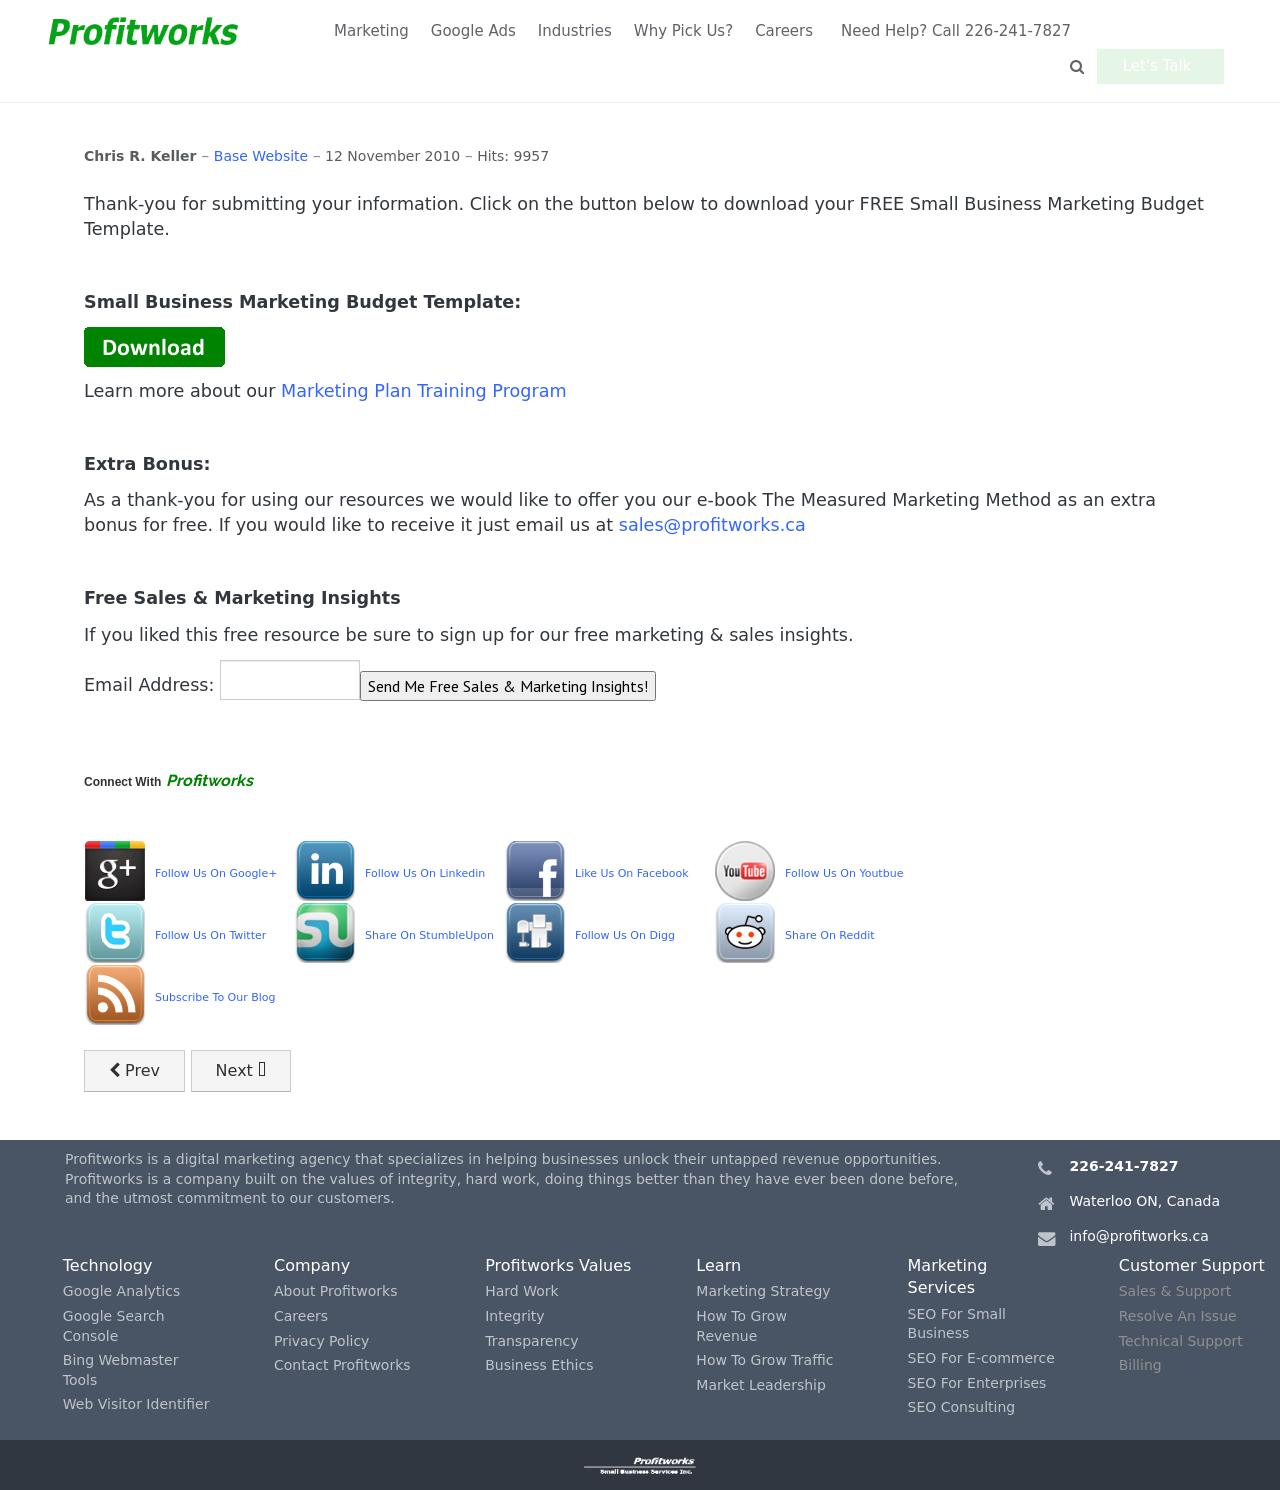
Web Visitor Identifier (136, 1404)
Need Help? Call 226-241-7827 (956, 31)
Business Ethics (539, 1365)
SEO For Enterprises (977, 1383)
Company (312, 1265)
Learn (718, 1265)
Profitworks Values (558, 1265)
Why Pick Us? (683, 31)
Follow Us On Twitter (210, 935)
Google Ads (473, 31)
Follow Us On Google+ (216, 873)
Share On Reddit (830, 935)
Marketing (371, 31)
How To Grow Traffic (764, 1360)
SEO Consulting (962, 1407)
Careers (784, 31)
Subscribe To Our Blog (215, 997)
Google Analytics (121, 1291)
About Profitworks (336, 1291)
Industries (575, 31)
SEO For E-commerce (981, 1358)
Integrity (514, 1316)
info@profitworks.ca (1138, 1236)
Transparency (531, 1341)
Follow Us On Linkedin (425, 873)
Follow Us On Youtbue (844, 873)
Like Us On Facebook (632, 873)
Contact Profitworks (342, 1365)
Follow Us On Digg (625, 935)
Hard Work (521, 1291)
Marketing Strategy (763, 1291)
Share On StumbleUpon (429, 935)
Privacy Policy (321, 1341)
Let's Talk (1162, 31)
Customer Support (1192, 1265)
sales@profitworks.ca (712, 525)
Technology (108, 1265)
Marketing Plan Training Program (424, 391)
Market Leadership (761, 1385)
